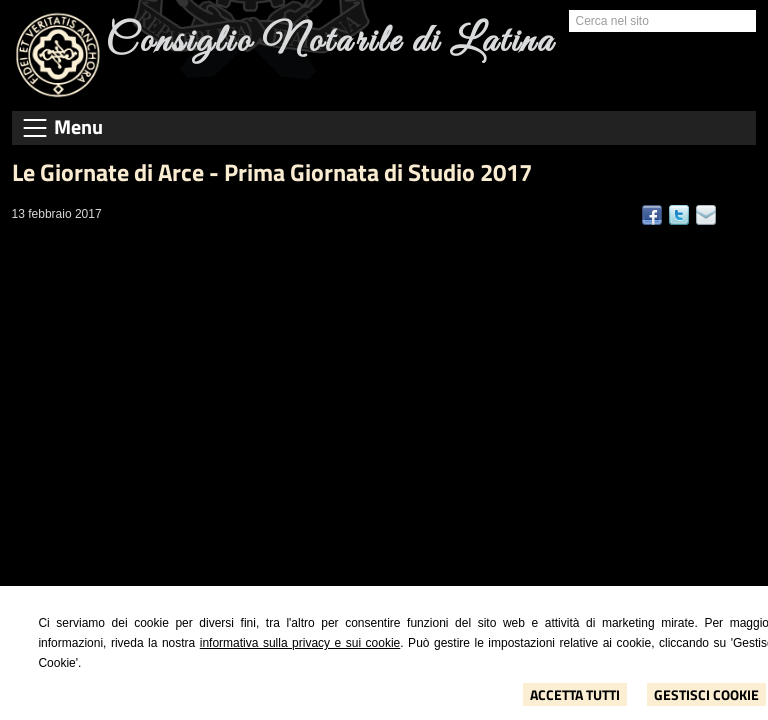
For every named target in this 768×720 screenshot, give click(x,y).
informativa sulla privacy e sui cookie (300, 643)
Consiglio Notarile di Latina (330, 42)
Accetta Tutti (575, 694)
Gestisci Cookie (706, 694)
